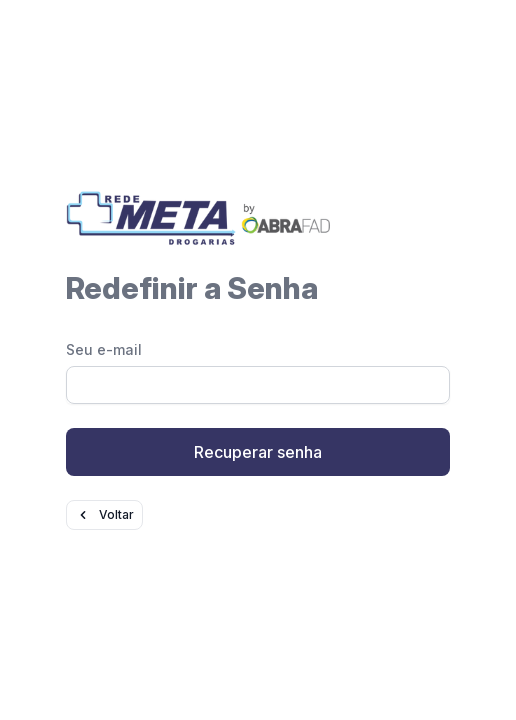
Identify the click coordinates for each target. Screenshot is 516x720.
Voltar (104, 515)
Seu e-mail (104, 349)
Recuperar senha (258, 452)
